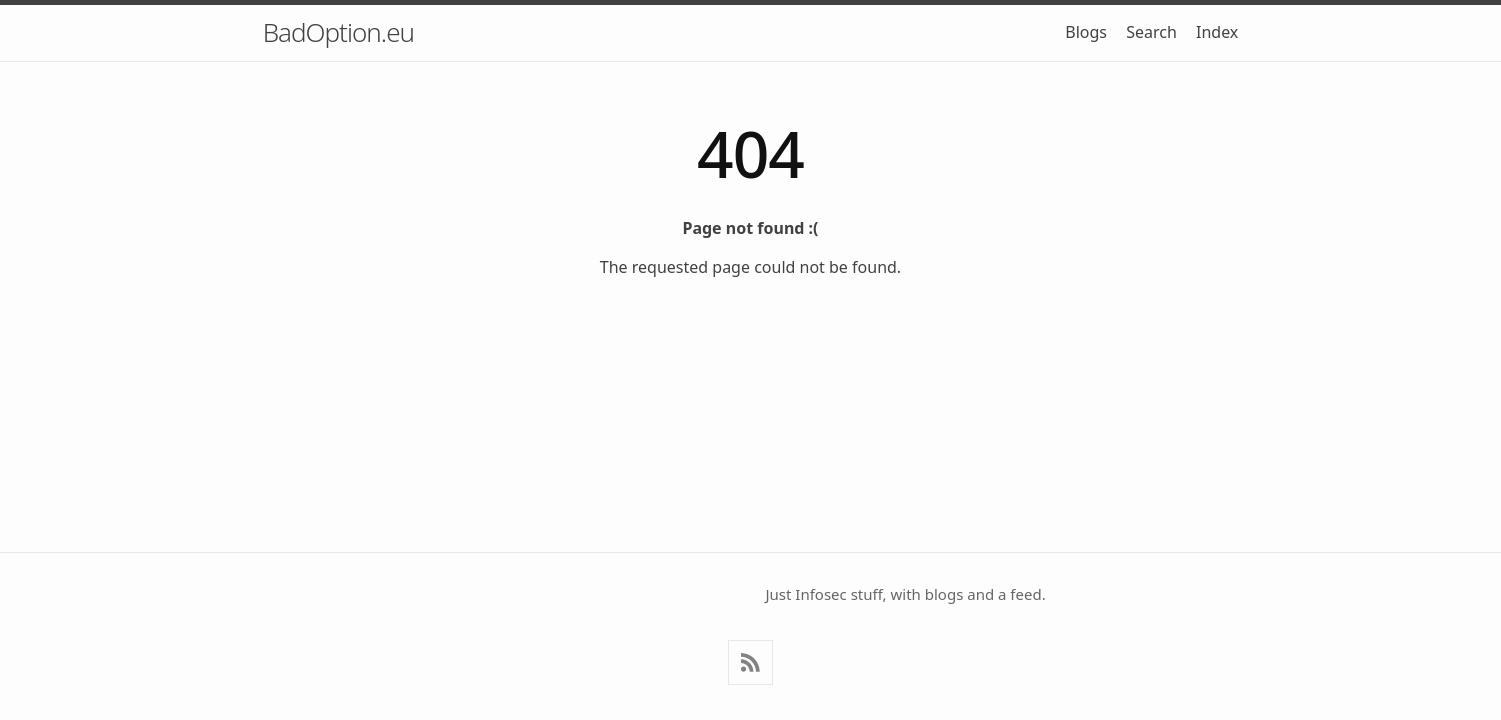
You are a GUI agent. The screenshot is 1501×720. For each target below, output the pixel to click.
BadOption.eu (338, 32)
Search (1151, 32)
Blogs (1086, 32)
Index (1217, 32)
